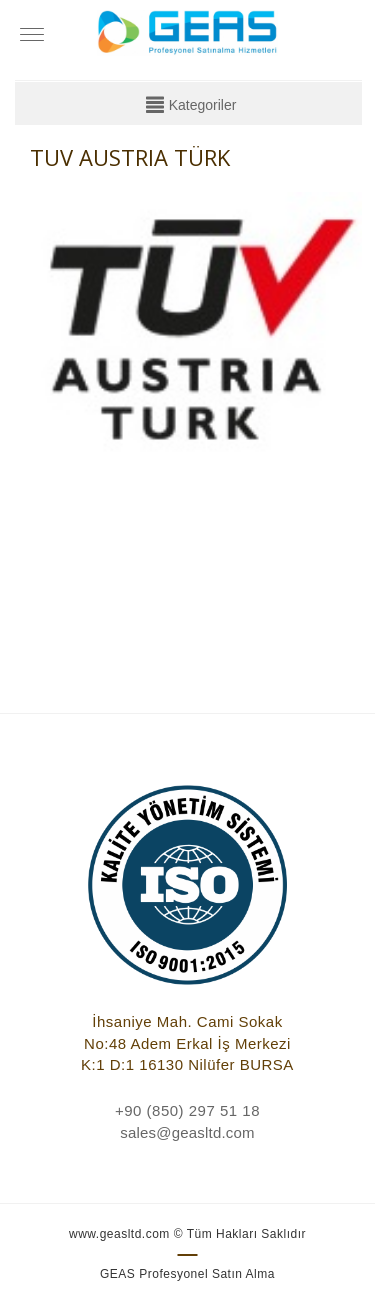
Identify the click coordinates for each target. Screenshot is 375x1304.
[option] (196, 388)
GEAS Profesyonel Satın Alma (187, 1274)
